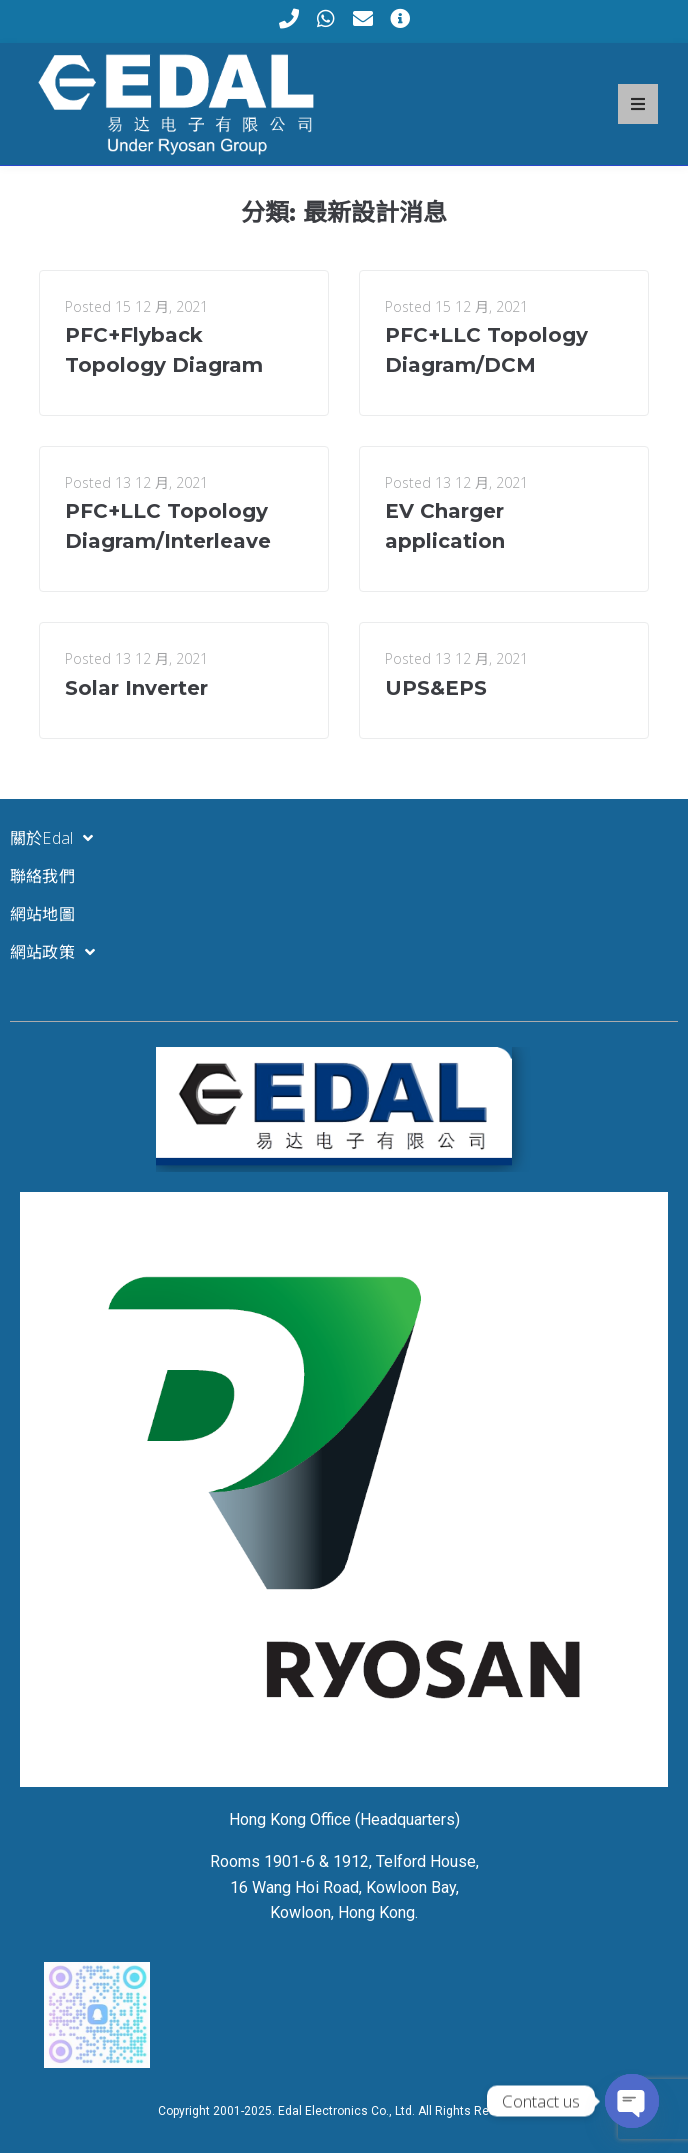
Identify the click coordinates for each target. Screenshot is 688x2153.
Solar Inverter (136, 688)
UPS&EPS (436, 688)
